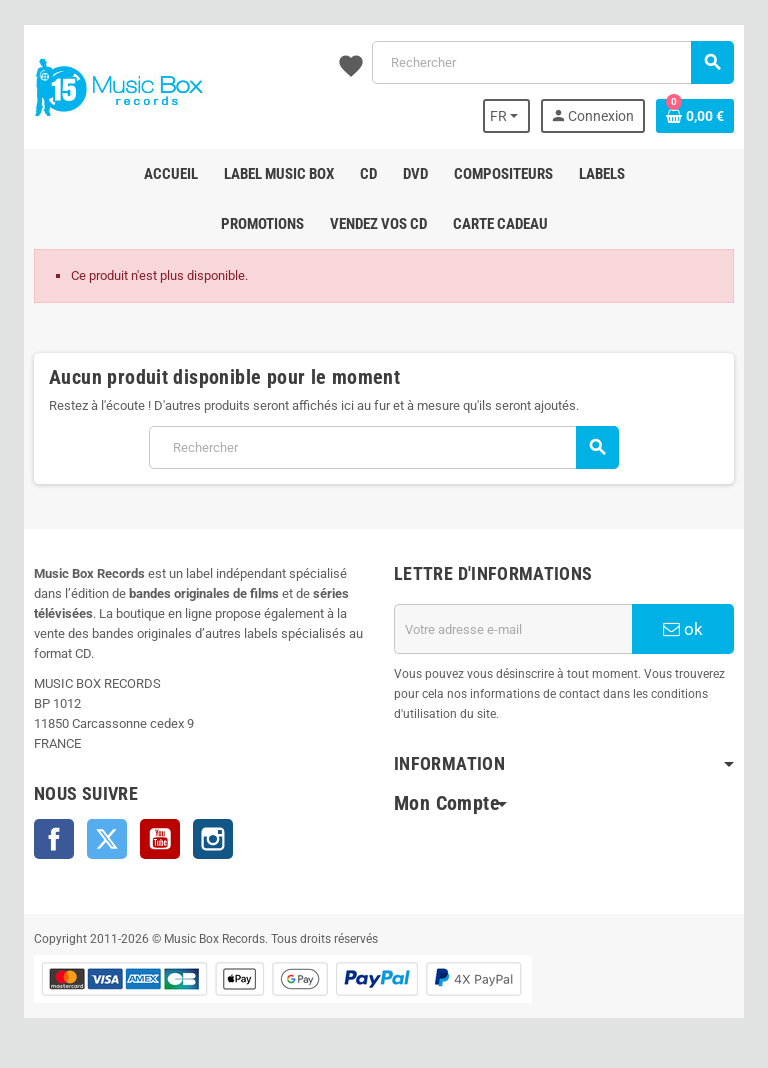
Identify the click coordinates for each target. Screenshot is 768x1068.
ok (683, 629)
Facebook (54, 839)
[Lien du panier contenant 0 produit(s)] (695, 116)
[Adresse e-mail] (513, 629)
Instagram (213, 839)
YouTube (160, 839)
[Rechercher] (552, 62)
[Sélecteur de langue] (507, 116)
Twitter (107, 839)
